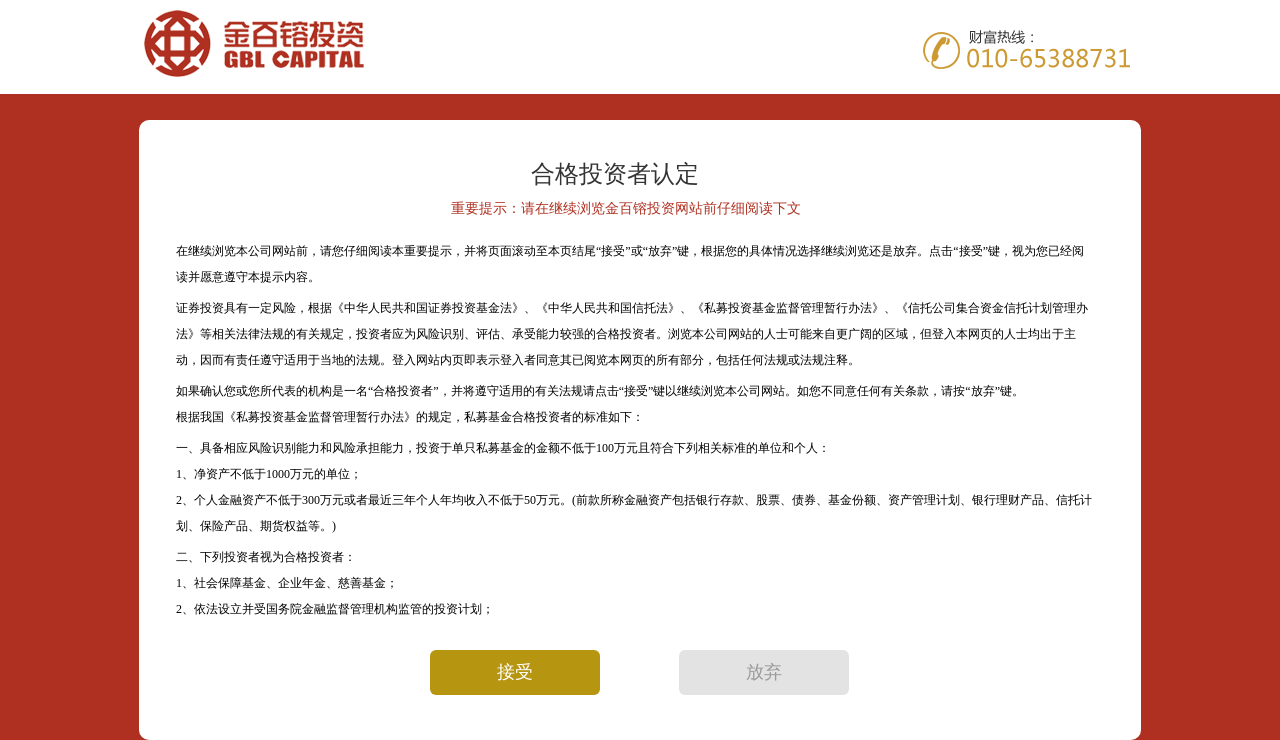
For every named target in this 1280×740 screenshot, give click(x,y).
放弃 (764, 672)
